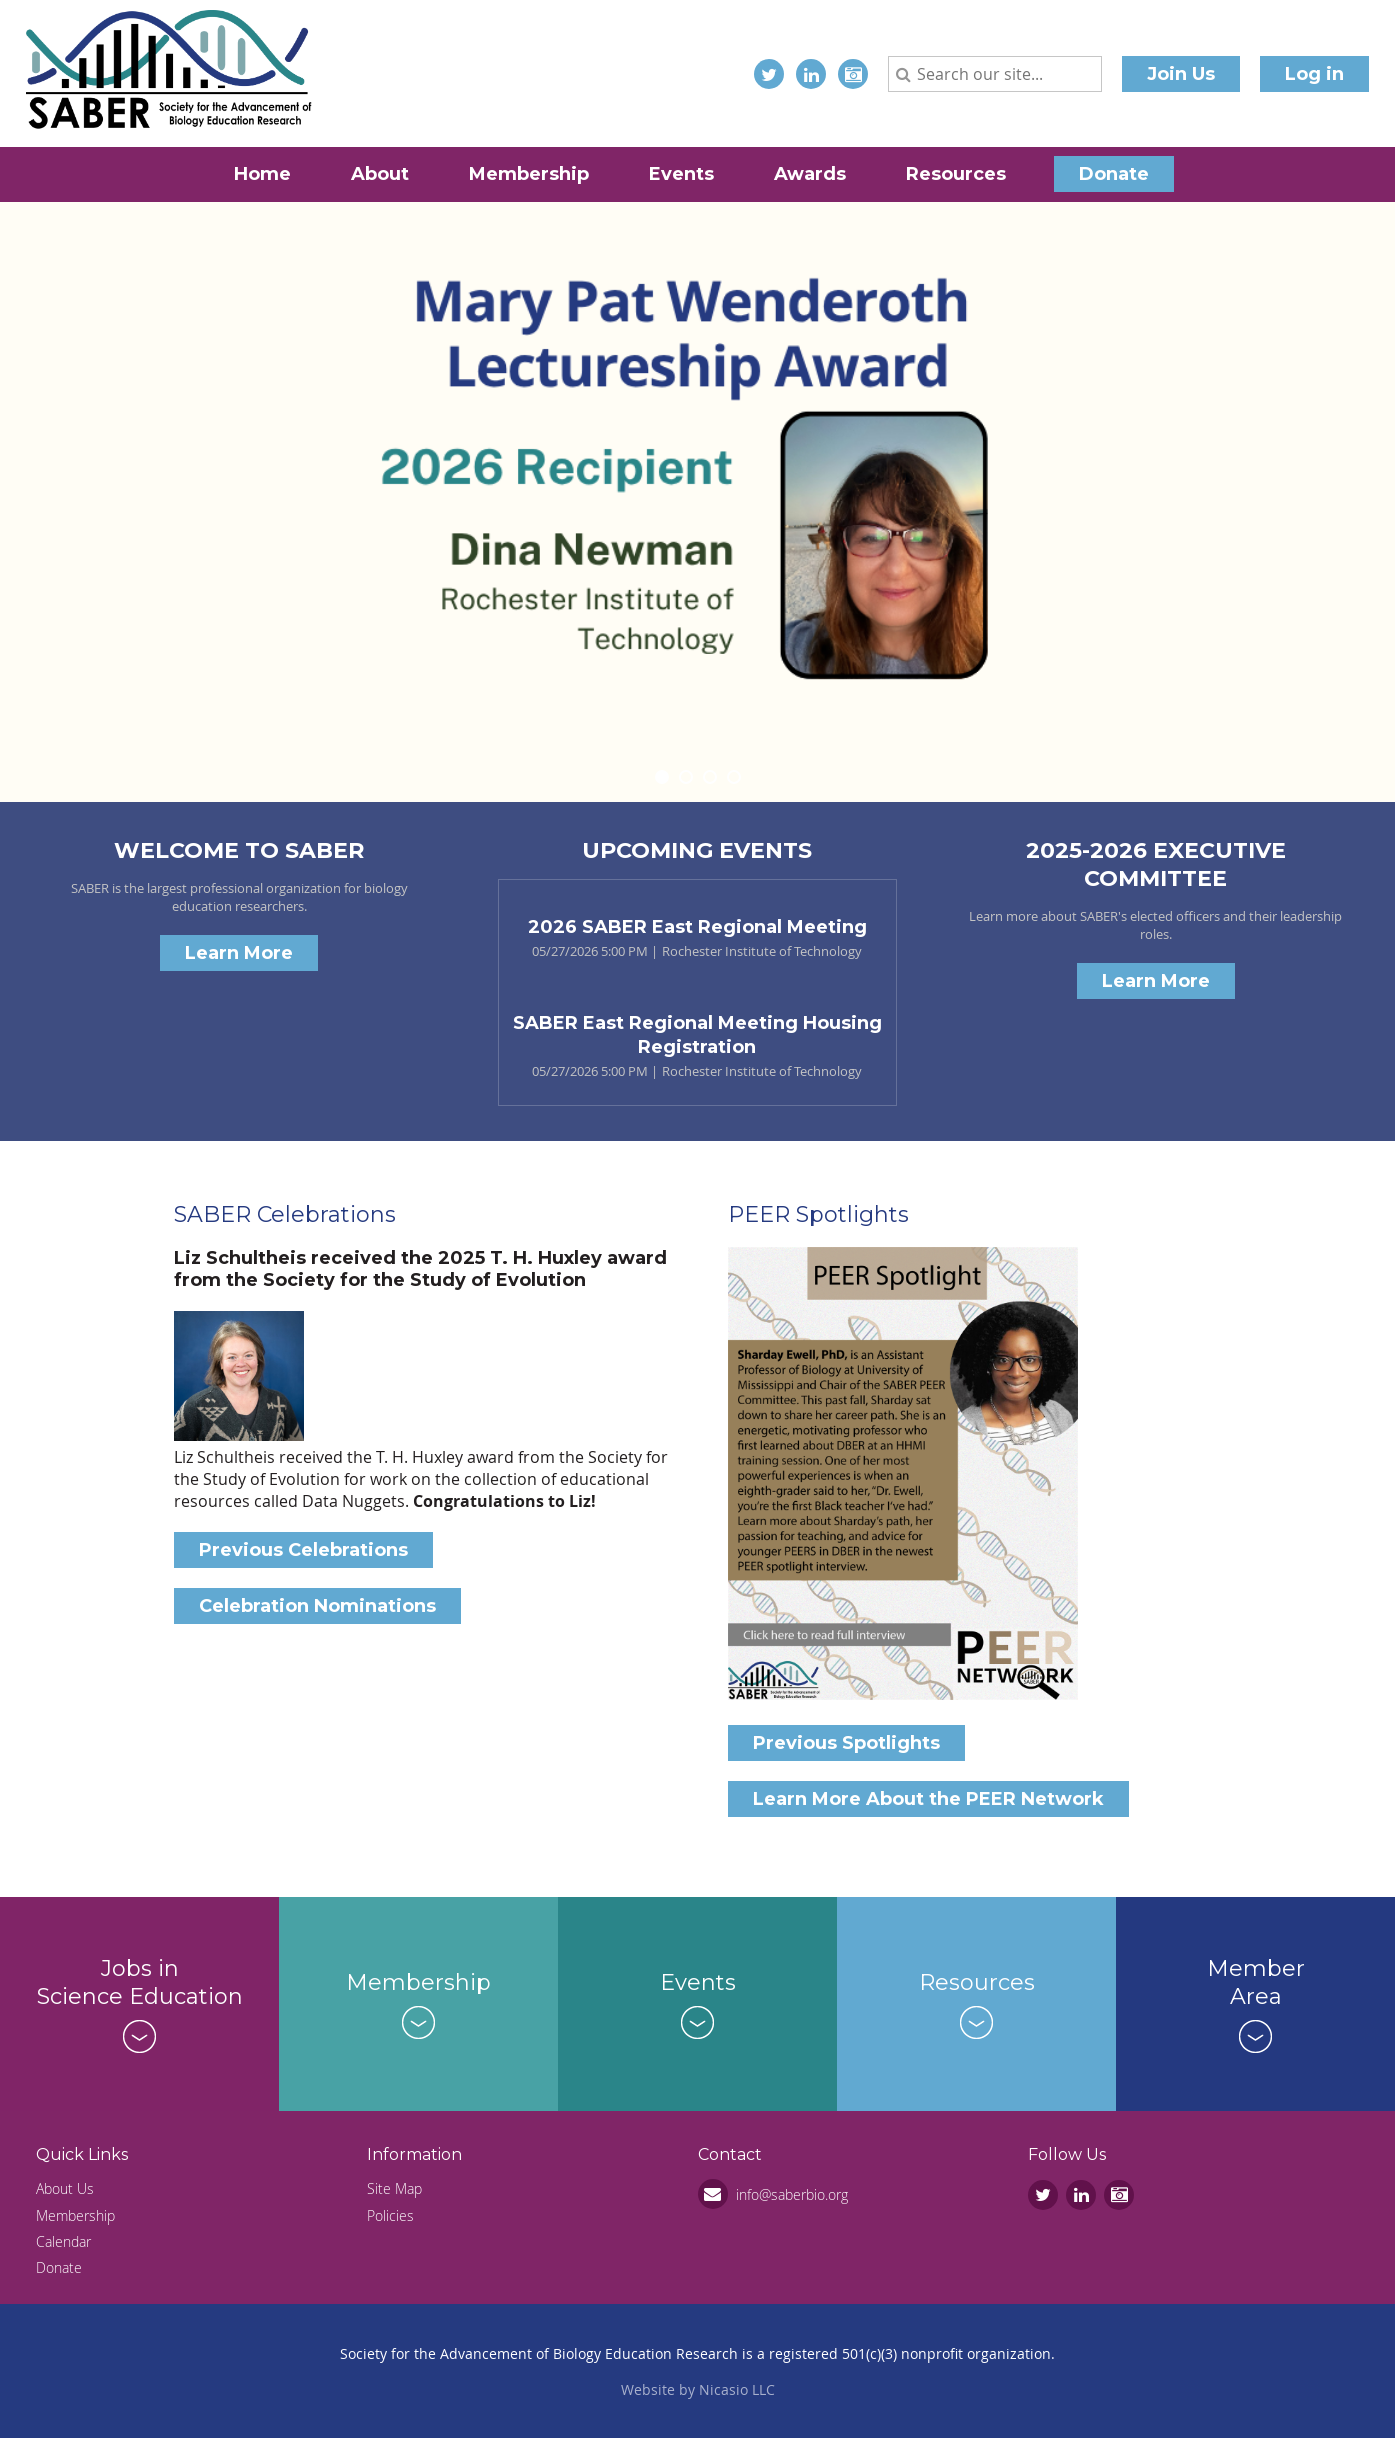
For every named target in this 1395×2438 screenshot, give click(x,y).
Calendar (63, 2241)
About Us (65, 2188)
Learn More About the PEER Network (928, 1799)
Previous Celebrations (303, 1550)
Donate (59, 2267)
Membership (75, 2215)
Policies (390, 2215)
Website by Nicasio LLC (698, 2389)
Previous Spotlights (846, 1743)
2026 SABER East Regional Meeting (697, 927)
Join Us (1181, 74)
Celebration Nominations (317, 1606)
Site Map (394, 2188)
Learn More (239, 953)
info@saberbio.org (792, 2194)
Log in (1314, 74)
